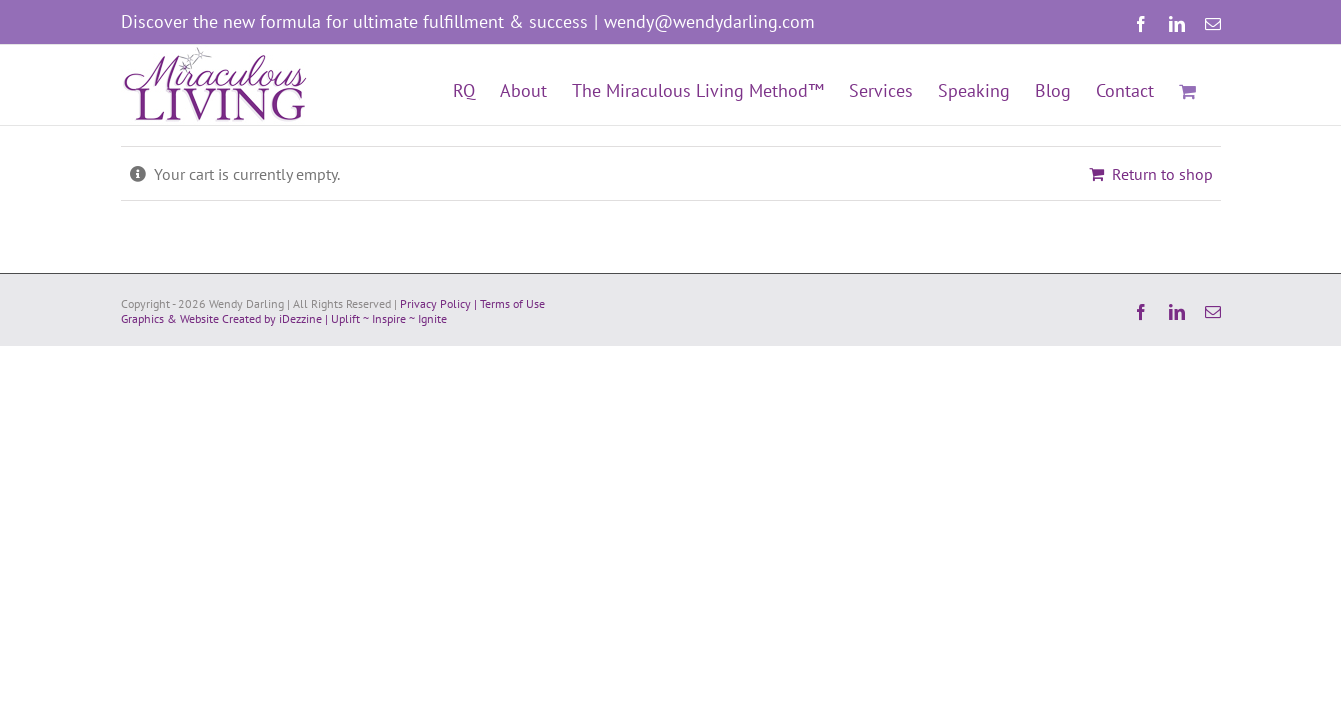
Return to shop (1162, 174)
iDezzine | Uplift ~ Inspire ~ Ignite (363, 318)
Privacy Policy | (440, 303)
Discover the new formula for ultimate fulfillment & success (354, 21)
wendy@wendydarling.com (709, 21)
